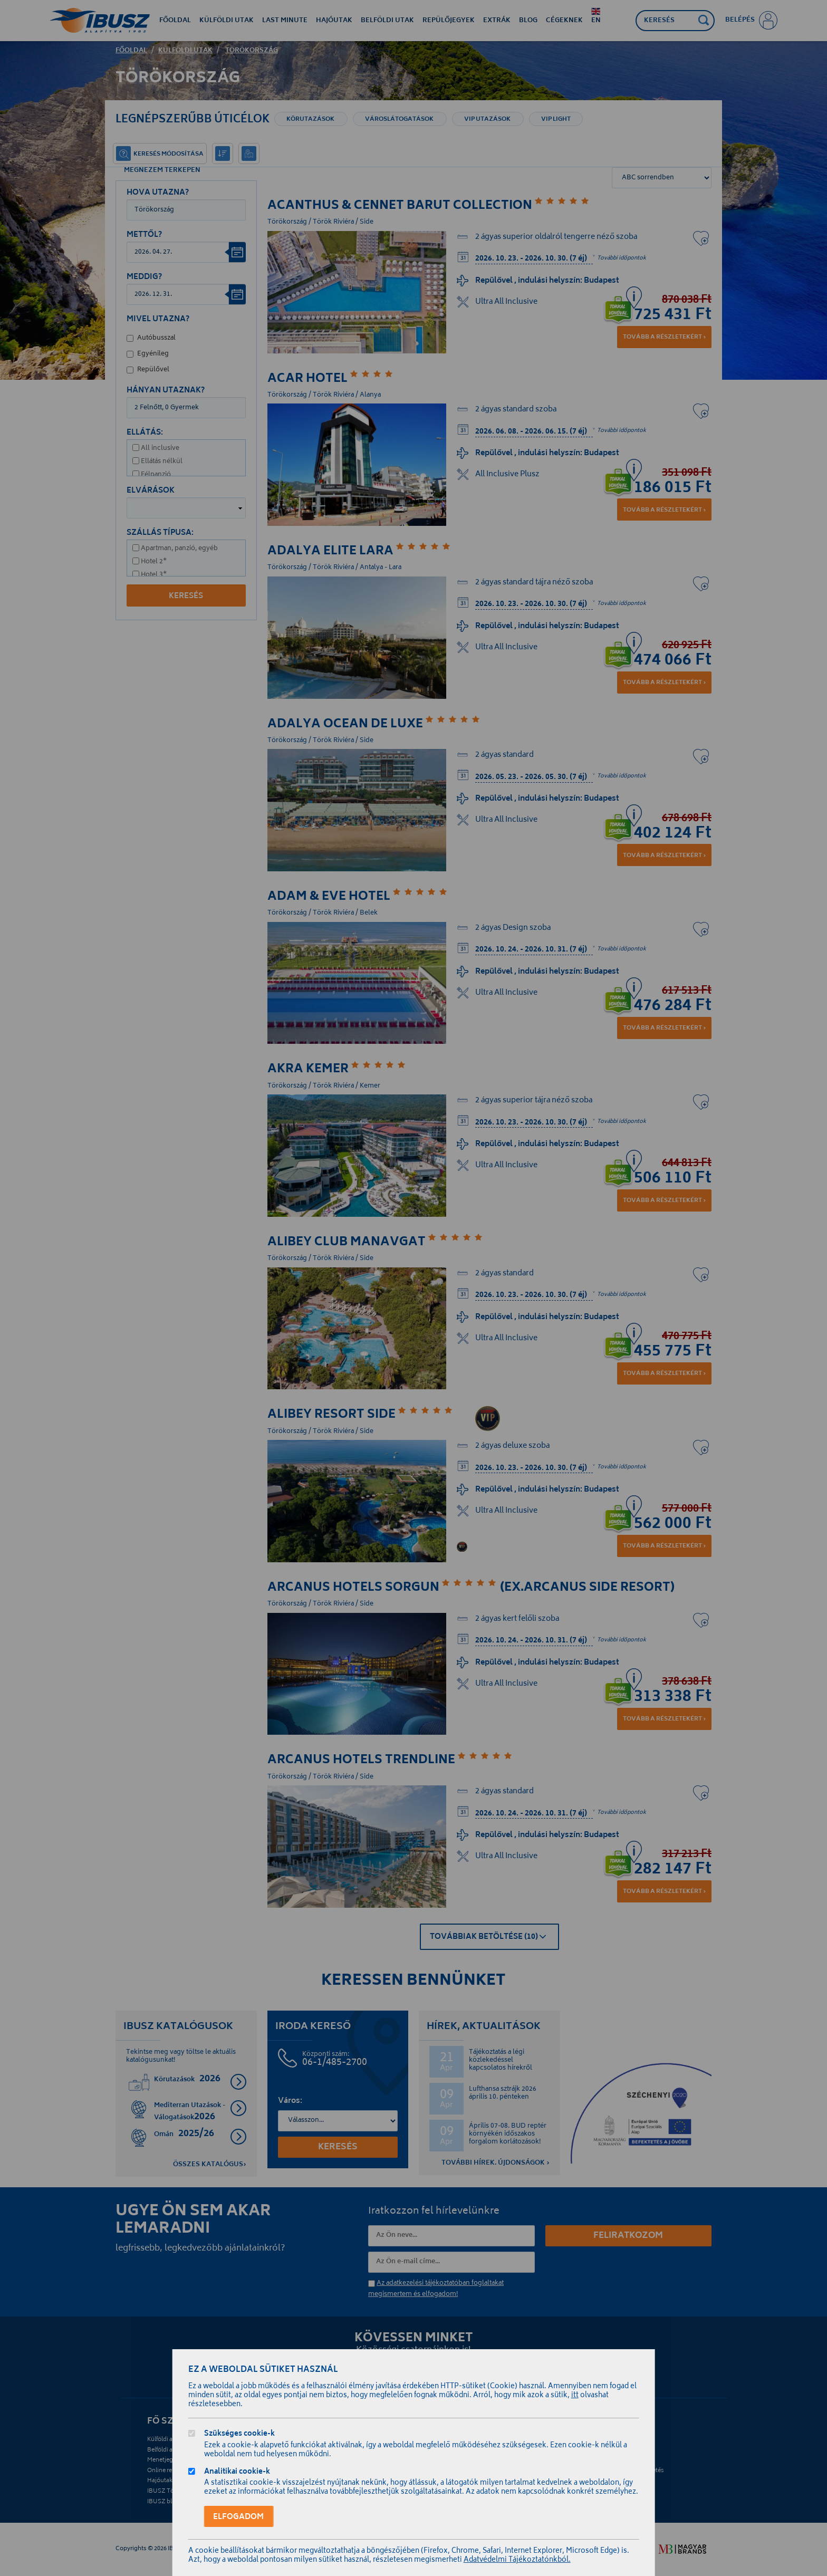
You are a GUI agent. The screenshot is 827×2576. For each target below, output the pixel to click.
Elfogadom (238, 2517)
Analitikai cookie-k (237, 2472)
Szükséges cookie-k (239, 2434)
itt (575, 2396)
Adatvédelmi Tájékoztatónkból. (517, 2560)
